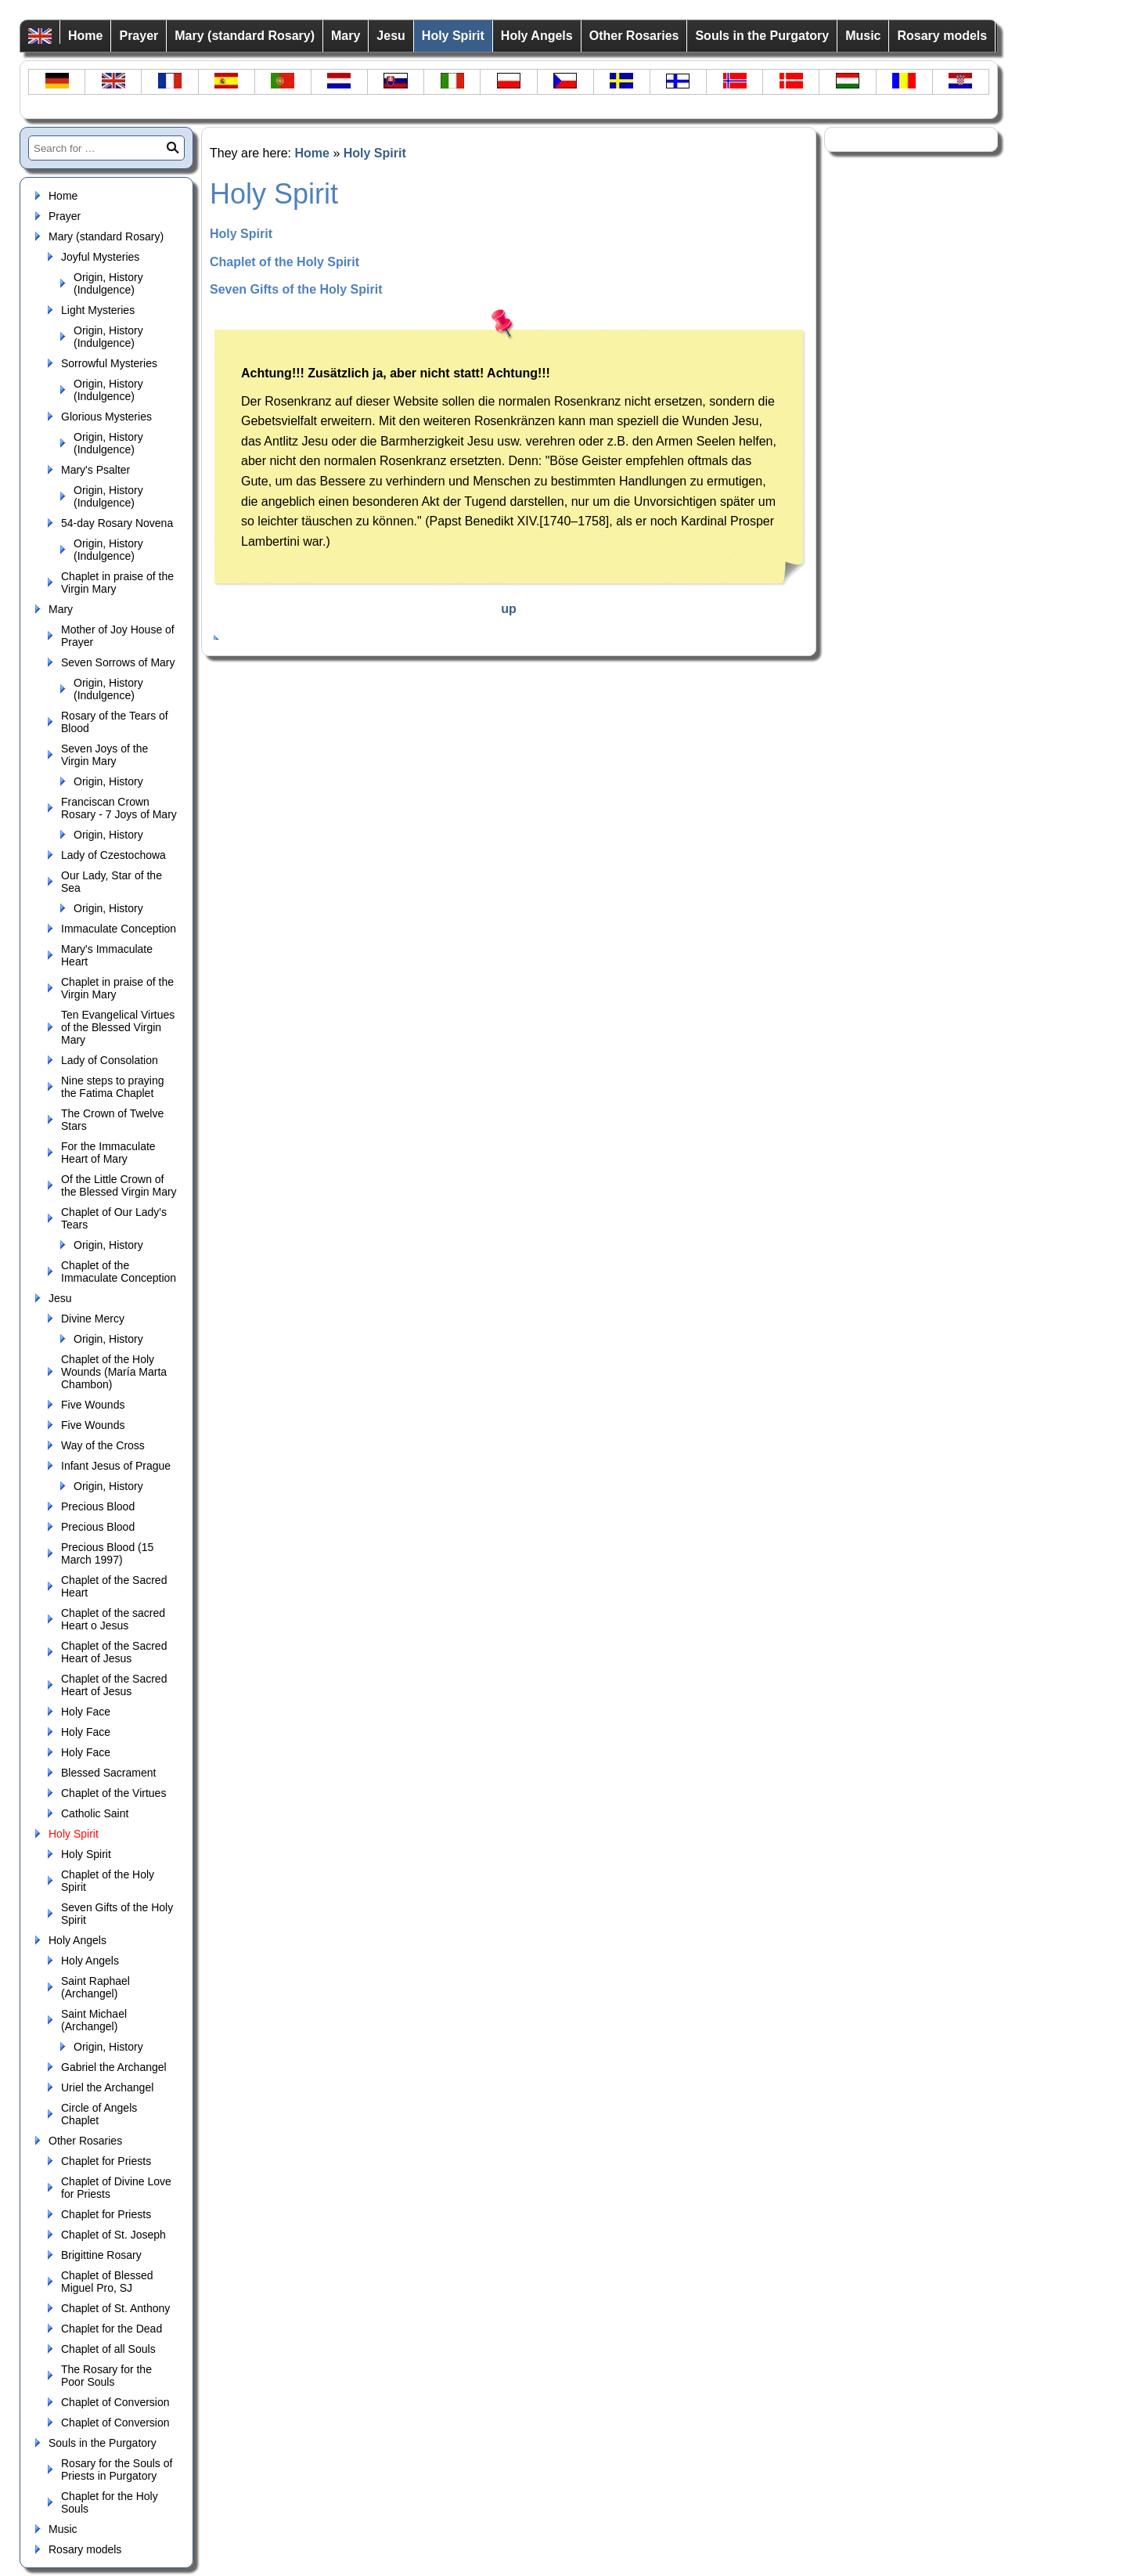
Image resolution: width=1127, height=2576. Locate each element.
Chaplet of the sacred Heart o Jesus (113, 1619)
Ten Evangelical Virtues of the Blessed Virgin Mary (118, 1027)
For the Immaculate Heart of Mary (108, 1152)
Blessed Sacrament (108, 1772)
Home (85, 35)
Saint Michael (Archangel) (94, 2020)
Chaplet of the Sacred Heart (114, 1586)
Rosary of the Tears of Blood (114, 721)
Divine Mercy (92, 1318)
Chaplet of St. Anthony (115, 2308)
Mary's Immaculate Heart (107, 955)
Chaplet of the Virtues (113, 1793)
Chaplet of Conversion (115, 2402)
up (509, 608)
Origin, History (108, 781)
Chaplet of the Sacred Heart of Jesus (114, 1652)
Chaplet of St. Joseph (113, 2234)
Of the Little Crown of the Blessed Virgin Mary (119, 1185)
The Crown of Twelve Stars (112, 1119)
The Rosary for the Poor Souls (106, 2375)
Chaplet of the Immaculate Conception (118, 1271)
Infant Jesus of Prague (116, 1465)
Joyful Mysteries (100, 257)
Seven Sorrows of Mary (118, 662)
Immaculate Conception (118, 928)
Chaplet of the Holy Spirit (107, 1880)
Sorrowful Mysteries (109, 363)
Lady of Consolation (109, 1060)
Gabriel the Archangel (114, 2067)
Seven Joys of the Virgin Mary (104, 754)
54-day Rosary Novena (117, 523)
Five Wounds (92, 1404)
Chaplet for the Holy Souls (109, 2502)
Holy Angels (537, 35)
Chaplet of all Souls (108, 2349)
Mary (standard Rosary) (245, 35)
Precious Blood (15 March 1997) (107, 1553)
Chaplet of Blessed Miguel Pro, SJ (107, 2281)
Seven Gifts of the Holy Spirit (117, 1913)
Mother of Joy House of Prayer (118, 635)
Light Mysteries (98, 310)
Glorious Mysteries (106, 416)
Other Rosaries (634, 35)
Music (862, 35)
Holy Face (85, 1711)
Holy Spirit (453, 35)
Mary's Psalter (95, 470)
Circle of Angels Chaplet (99, 2114)
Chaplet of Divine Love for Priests (116, 2187)
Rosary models (942, 35)
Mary (345, 35)
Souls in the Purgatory (762, 35)
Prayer (138, 35)
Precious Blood (98, 1506)
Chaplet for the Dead (111, 2328)
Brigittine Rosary (101, 2255)
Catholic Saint (94, 1813)
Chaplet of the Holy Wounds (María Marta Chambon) (114, 1372)
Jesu (390, 35)
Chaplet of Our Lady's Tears (114, 1218)
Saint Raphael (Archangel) (95, 1987)
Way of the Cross (103, 1445)
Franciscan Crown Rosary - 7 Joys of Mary (119, 808)
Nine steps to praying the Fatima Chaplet (112, 1086)
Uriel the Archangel (107, 2087)
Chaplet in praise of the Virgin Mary (117, 582)
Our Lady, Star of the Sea (111, 881)
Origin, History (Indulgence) (108, 283)
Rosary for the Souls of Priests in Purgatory (116, 2469)
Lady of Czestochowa (113, 855)
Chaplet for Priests (106, 2161)
